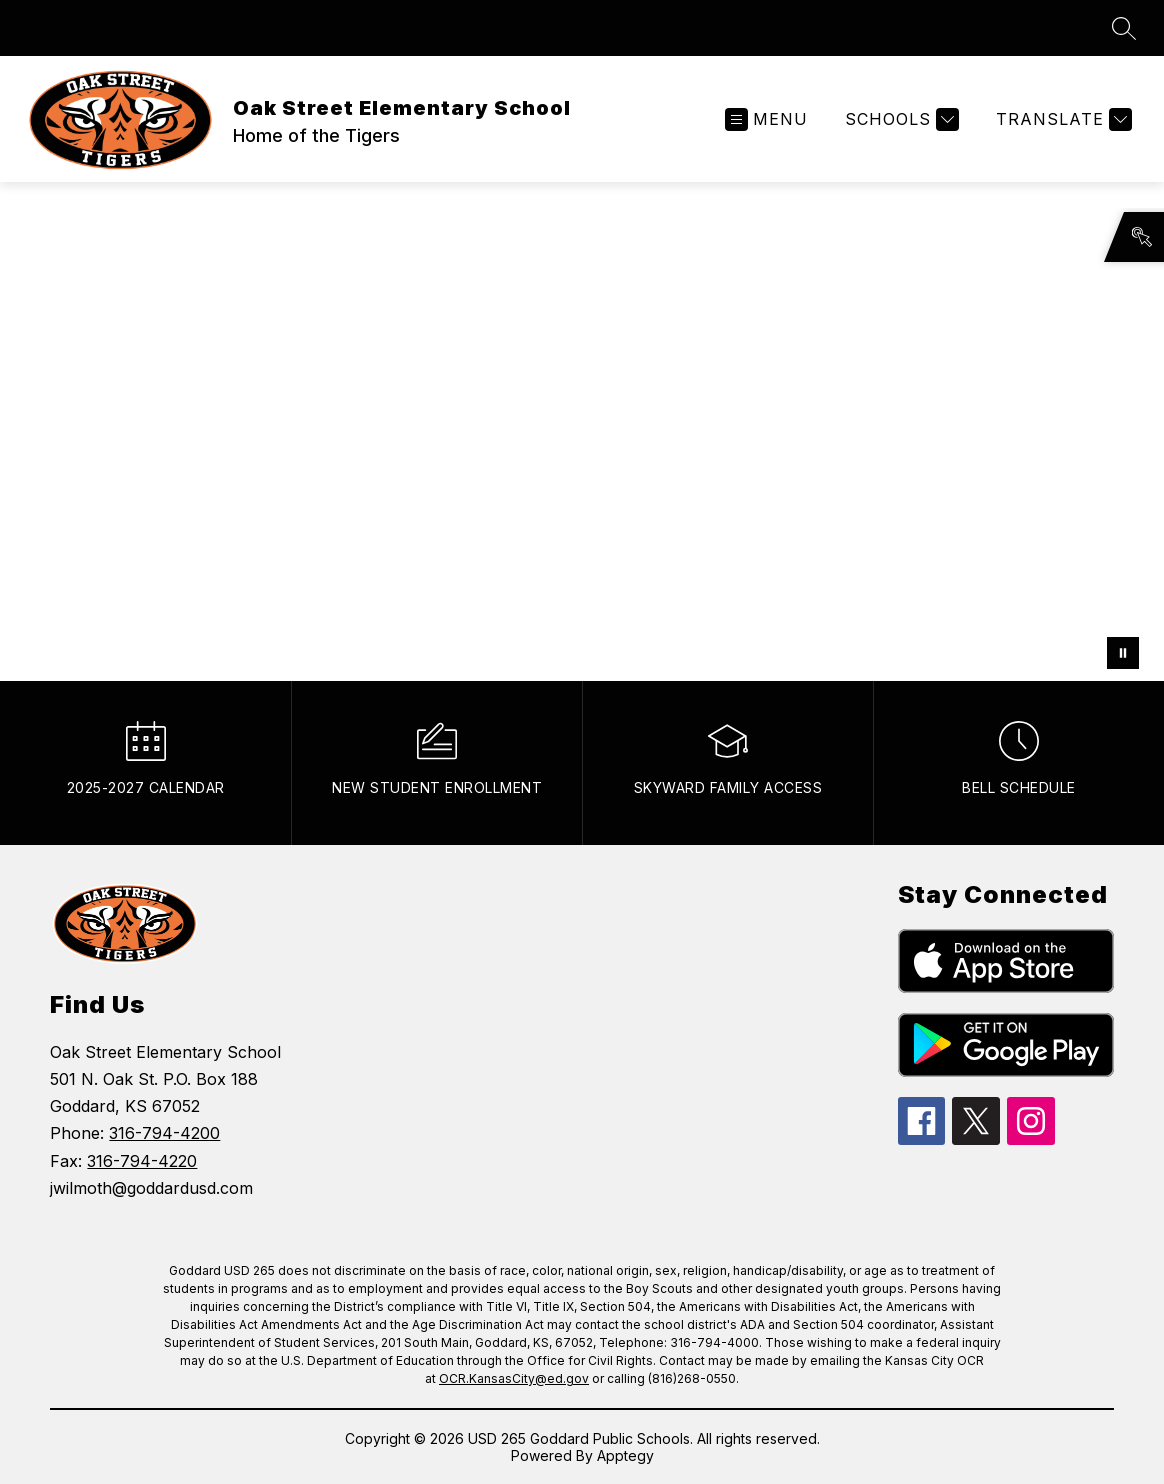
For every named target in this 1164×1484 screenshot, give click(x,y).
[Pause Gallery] (1123, 653)
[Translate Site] (1061, 119)
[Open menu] (766, 119)
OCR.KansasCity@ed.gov (514, 1378)
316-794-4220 (142, 1161)
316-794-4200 (164, 1133)
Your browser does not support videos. (582, 431)
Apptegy (625, 1455)
